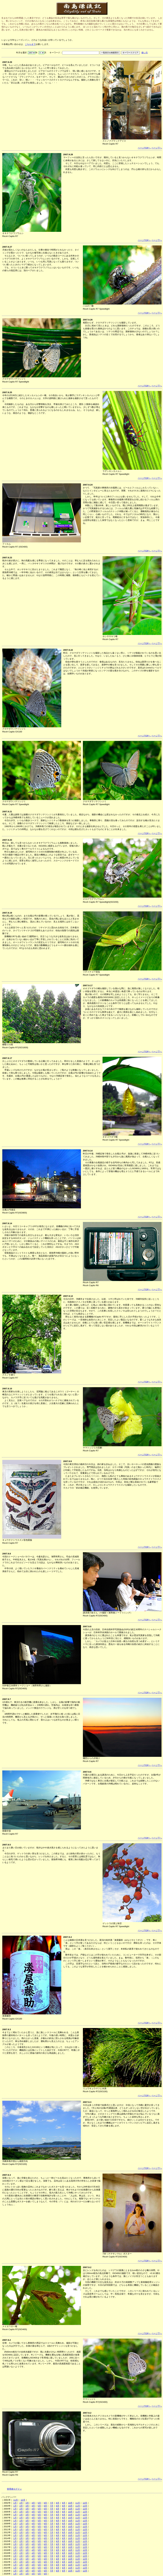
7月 (51, 2503)
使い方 (144, 52)
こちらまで (30, 44)
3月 (27, 2503)
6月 (45, 2503)
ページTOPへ (144, 148)
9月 (63, 2503)
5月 (39, 2503)
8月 (57, 2503)
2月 (21, 2503)
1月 (15, 2503)
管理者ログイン (14, 2489)
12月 (23, 2500)
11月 (15, 2500)
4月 (33, 2503)
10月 (70, 2503)
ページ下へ (156, 148)
